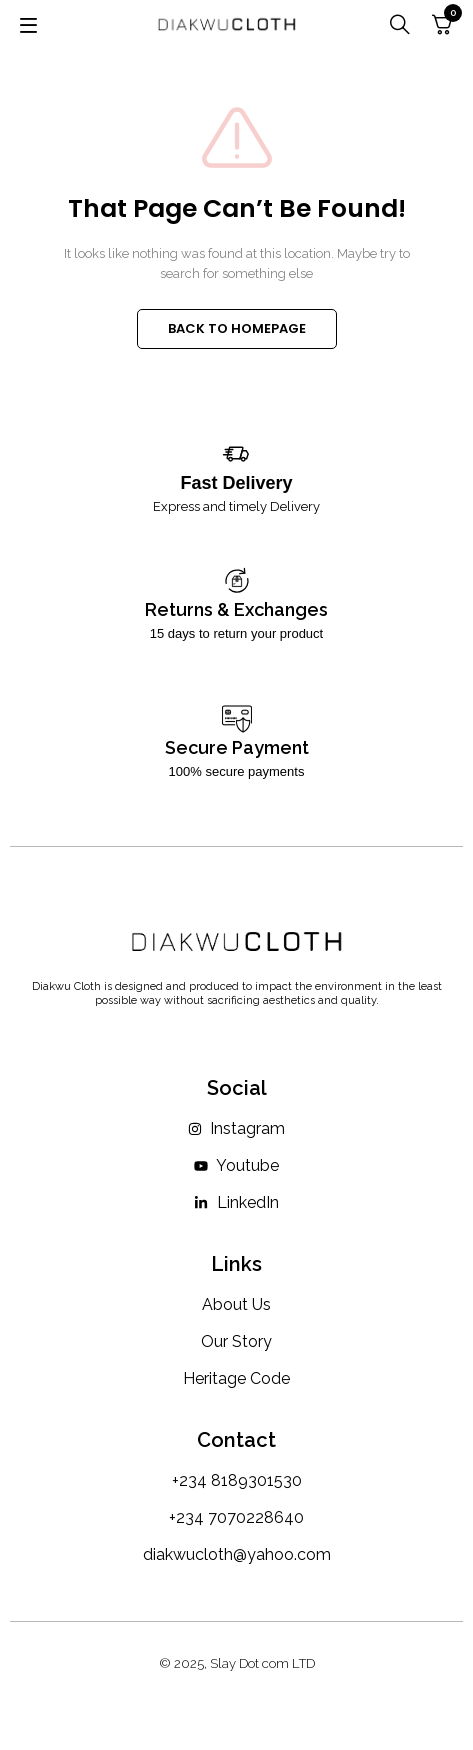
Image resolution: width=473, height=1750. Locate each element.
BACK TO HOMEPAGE (237, 328)
